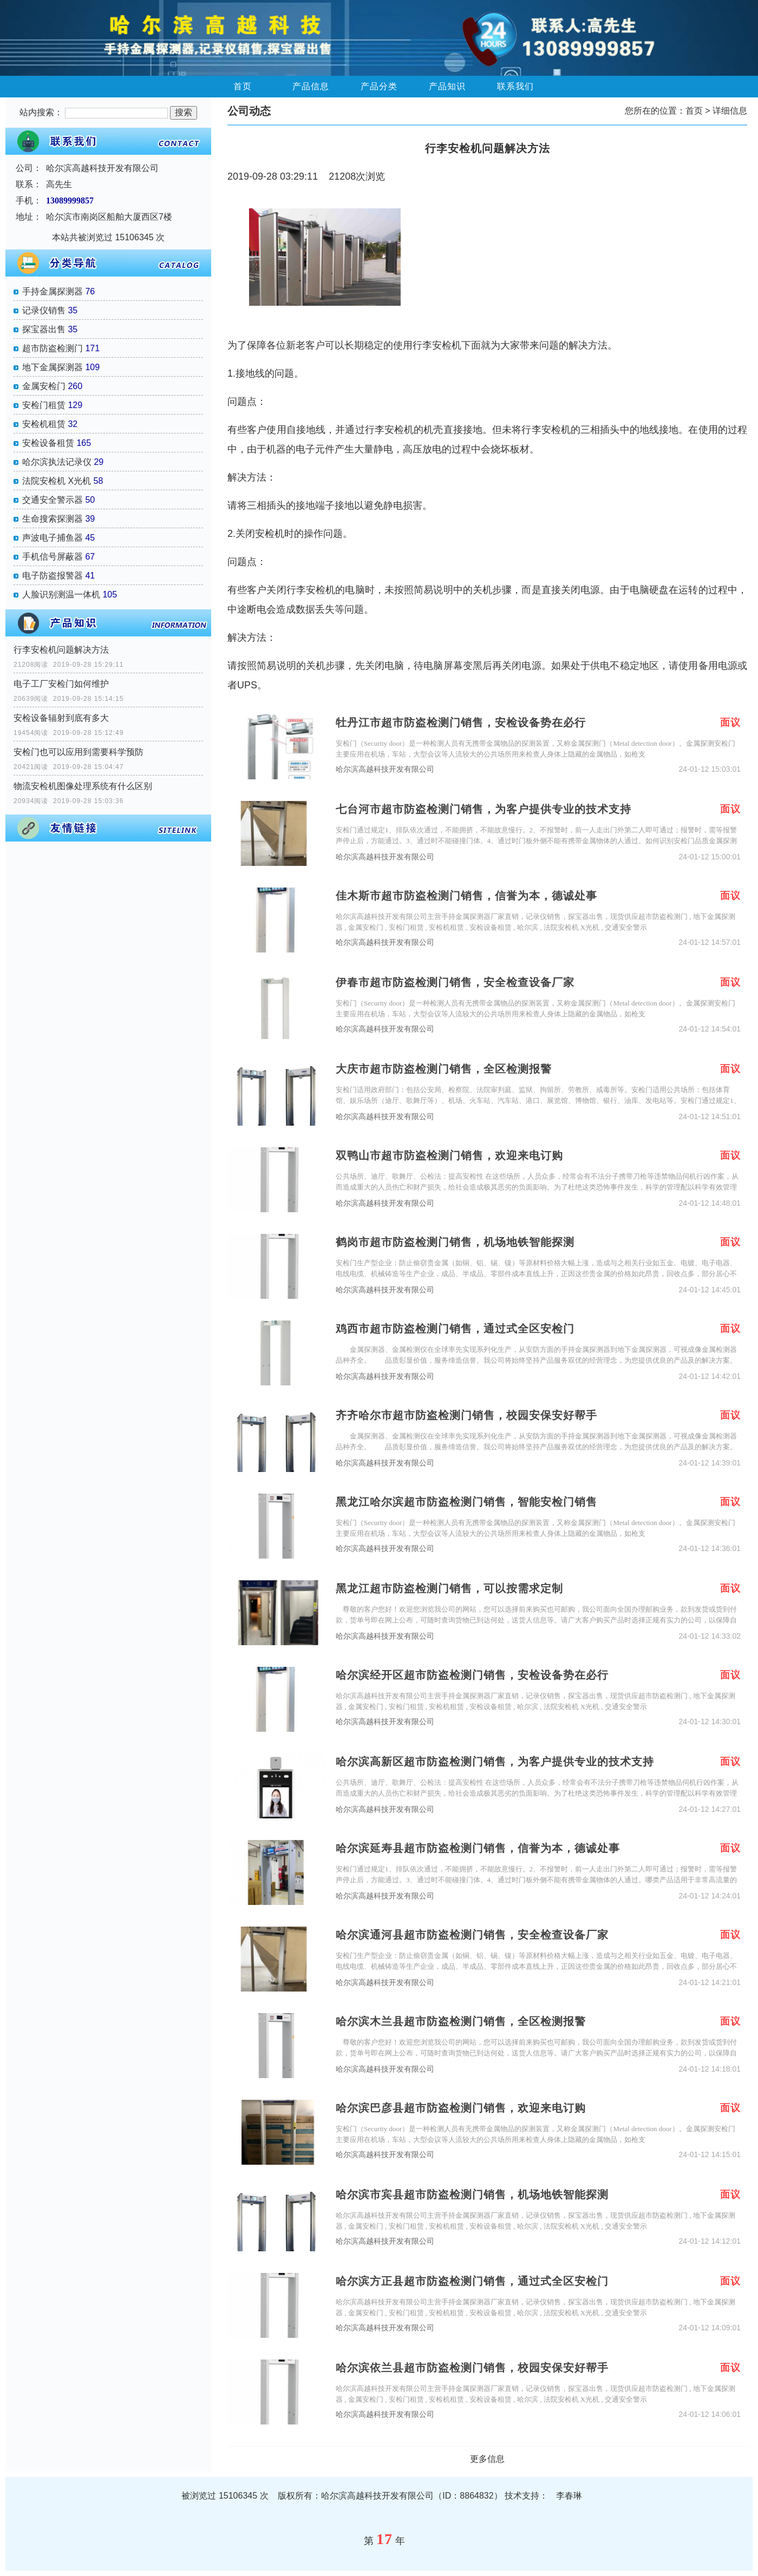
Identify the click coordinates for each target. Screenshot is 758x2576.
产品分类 (379, 86)
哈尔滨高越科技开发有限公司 (385, 769)
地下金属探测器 (52, 367)
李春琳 (569, 2495)
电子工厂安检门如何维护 (61, 683)
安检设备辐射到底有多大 (61, 717)
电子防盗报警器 (52, 575)
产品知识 (447, 86)
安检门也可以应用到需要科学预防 (78, 752)
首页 (242, 86)
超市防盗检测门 (52, 348)
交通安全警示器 (52, 499)
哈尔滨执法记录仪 (57, 461)
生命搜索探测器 (52, 518)
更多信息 (487, 2458)
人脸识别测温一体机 (61, 594)
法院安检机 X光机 (56, 480)
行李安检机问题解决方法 (61, 649)
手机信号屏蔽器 (52, 556)
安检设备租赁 (48, 443)
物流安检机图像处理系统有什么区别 (83, 786)
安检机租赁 (44, 424)
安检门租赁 (44, 405)
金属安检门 (44, 386)
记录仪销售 (44, 310)
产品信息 (310, 86)
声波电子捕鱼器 (52, 537)
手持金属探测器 (52, 291)
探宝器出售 (44, 329)
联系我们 (515, 86)
